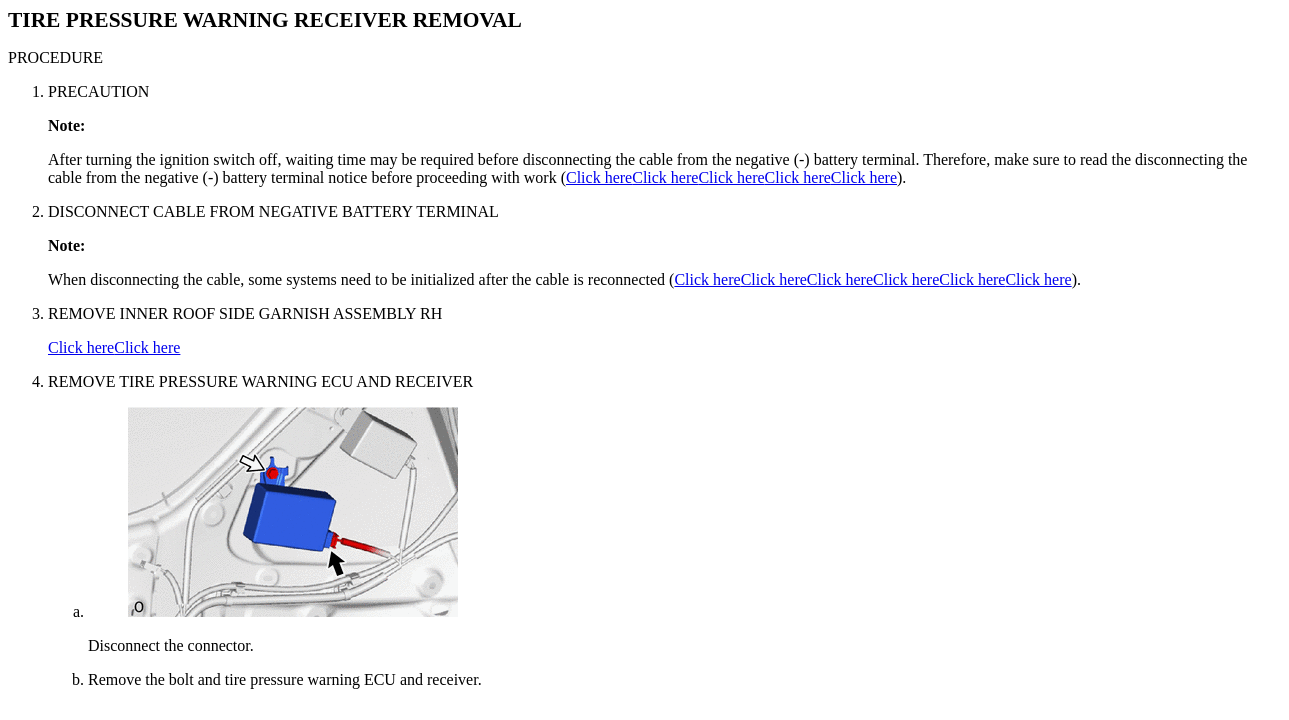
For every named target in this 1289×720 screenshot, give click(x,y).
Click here (599, 177)
